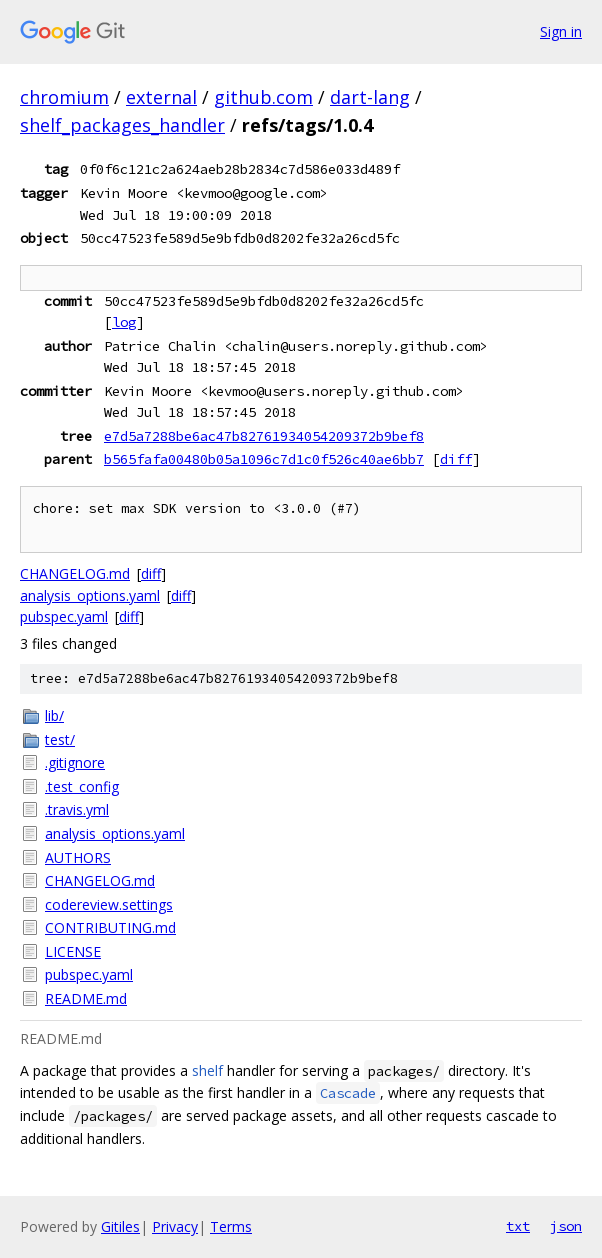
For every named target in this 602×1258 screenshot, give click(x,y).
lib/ (54, 715)
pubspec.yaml (64, 616)
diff (456, 459)
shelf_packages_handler (122, 125)
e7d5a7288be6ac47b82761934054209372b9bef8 (264, 436)
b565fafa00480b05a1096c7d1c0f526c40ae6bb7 (264, 459)
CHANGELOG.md (75, 573)
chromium (64, 97)
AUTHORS (78, 857)
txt (518, 1226)
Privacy (175, 1226)
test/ (60, 739)
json (566, 1226)
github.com (263, 97)
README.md (86, 998)
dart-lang (370, 97)
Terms (231, 1226)
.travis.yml (77, 809)
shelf (207, 1070)
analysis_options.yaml (90, 595)
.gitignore (75, 762)
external (161, 97)
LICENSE (73, 951)
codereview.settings (109, 904)
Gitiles (120, 1226)
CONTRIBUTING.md (110, 927)
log (124, 322)
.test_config (82, 786)
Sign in (561, 31)
